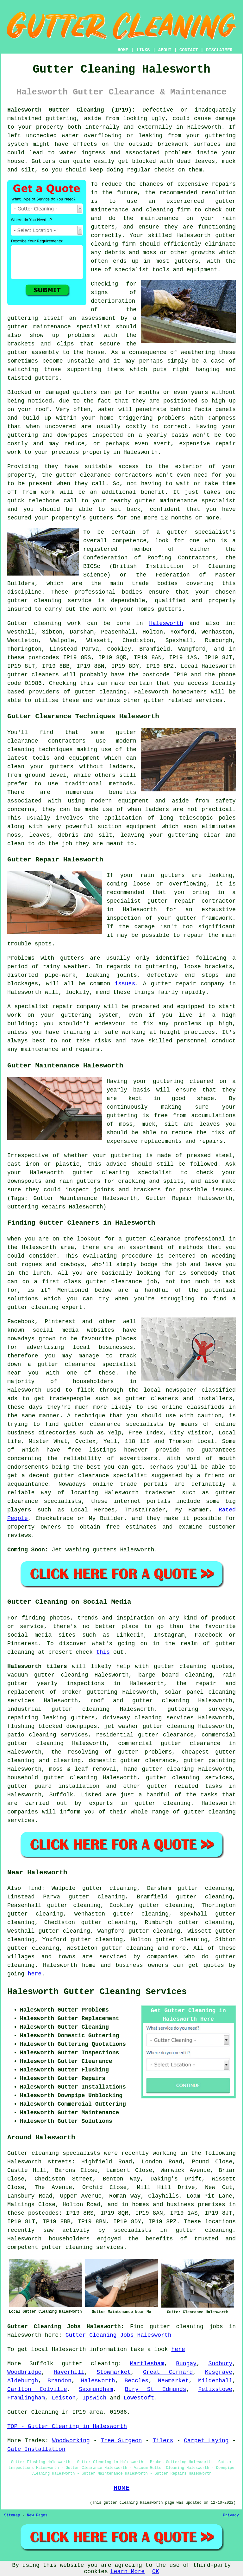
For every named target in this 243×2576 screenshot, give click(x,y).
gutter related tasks (184, 1786)
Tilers (163, 2441)
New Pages (37, 2515)
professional (94, 592)
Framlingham (26, 2398)
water (106, 409)
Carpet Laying (206, 2441)
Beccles (137, 2381)
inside (207, 153)
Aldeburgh (22, 2381)
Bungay (186, 2363)
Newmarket (173, 2381)
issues (125, 984)
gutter (66, 475)
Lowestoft (138, 2398)
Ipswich (95, 2398)
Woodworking (71, 2441)
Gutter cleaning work (44, 623)
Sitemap (12, 2515)
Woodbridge (24, 2372)
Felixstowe (215, 2389)
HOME (123, 50)
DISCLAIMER (219, 50)
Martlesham (147, 2363)
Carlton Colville (37, 2389)
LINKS (143, 50)
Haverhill (69, 2372)
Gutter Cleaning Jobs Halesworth (118, 2335)
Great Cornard (168, 2372)
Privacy (231, 2515)
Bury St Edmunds (155, 2389)
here (34, 1974)
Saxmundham (96, 2389)
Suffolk (61, 1795)
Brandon (59, 2381)
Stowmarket (114, 2372)
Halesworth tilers (37, 1666)
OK (155, 2571)
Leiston (64, 2398)
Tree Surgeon (121, 2441)
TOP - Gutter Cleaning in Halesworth (67, 2426)
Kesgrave (218, 2372)
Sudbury (221, 2363)
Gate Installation (36, 2449)
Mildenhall (215, 2381)
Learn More (127, 2571)
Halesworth (166, 623)
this (103, 1652)
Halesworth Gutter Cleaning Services (97, 1992)
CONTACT (188, 50)
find (34, 1888)
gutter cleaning (101, 692)
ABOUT (164, 50)
